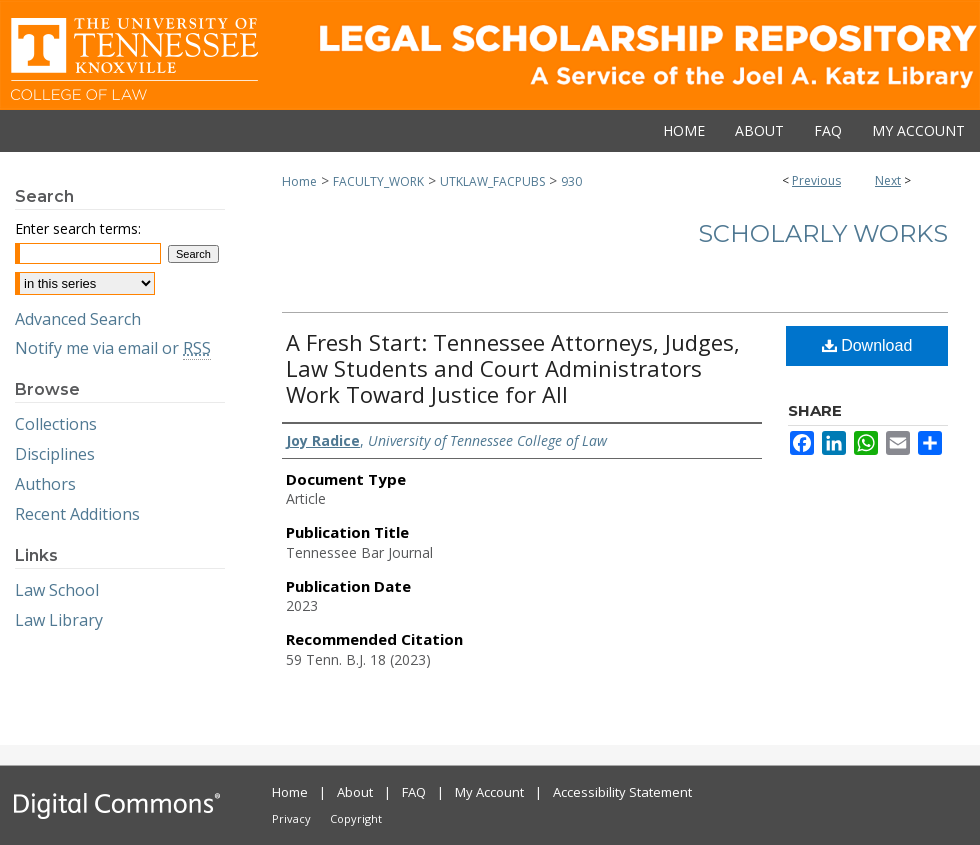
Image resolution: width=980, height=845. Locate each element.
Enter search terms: (78, 228)
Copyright (356, 818)
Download (867, 345)
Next (888, 180)
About (355, 792)
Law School (57, 590)
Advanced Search (78, 319)
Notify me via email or (113, 348)
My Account (489, 792)
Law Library (59, 620)
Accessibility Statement (622, 792)
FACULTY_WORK (378, 181)
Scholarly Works (823, 233)
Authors (45, 484)
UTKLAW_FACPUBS (492, 181)
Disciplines (55, 454)
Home (299, 181)
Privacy (291, 818)
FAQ (414, 792)
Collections (56, 424)
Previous (816, 180)
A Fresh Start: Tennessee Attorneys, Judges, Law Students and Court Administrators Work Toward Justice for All (513, 368)
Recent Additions (77, 514)
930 (571, 181)
